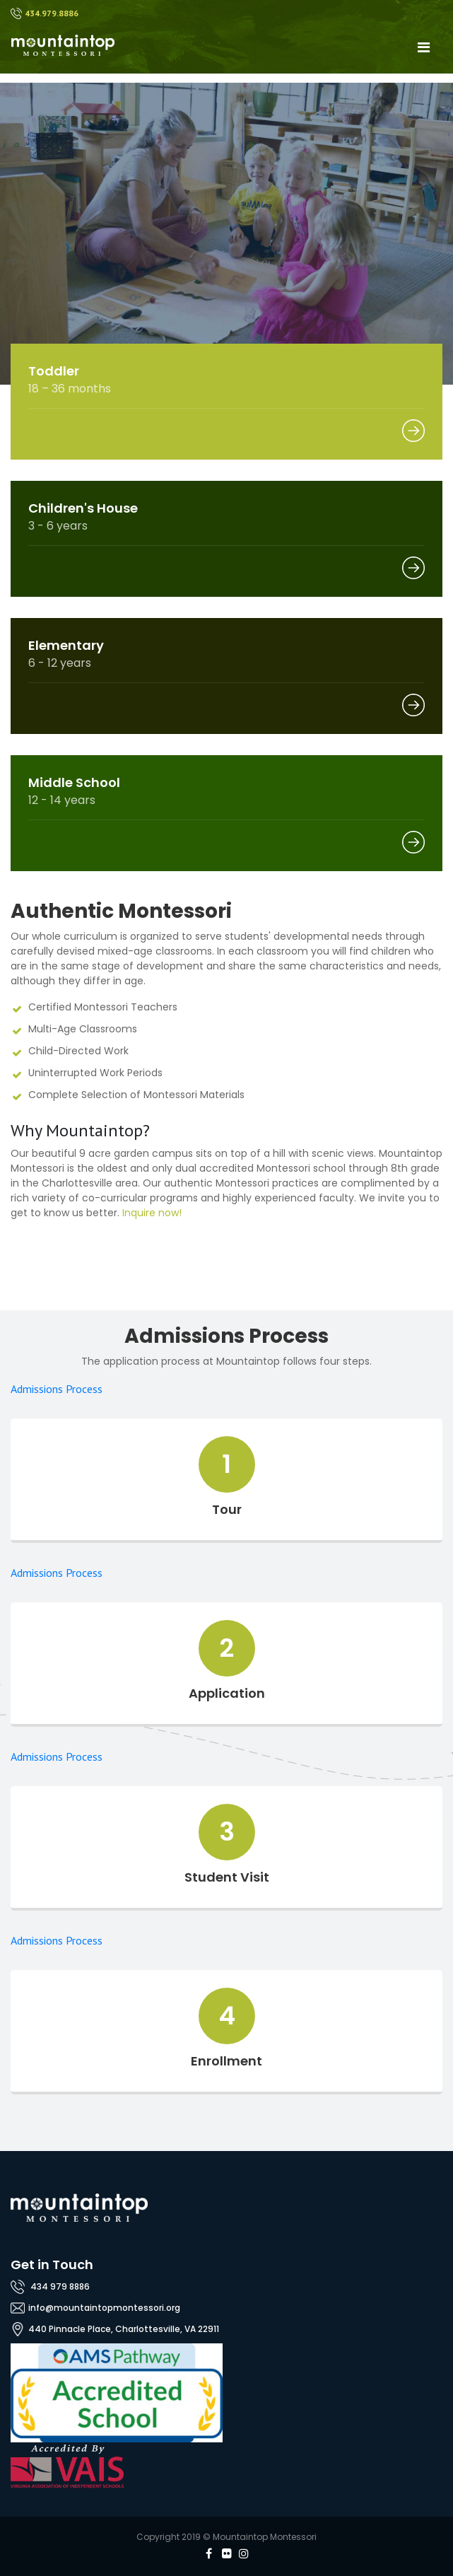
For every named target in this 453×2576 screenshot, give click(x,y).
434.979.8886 (51, 13)
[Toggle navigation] (423, 47)
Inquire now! (152, 1213)
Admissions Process (56, 1389)
